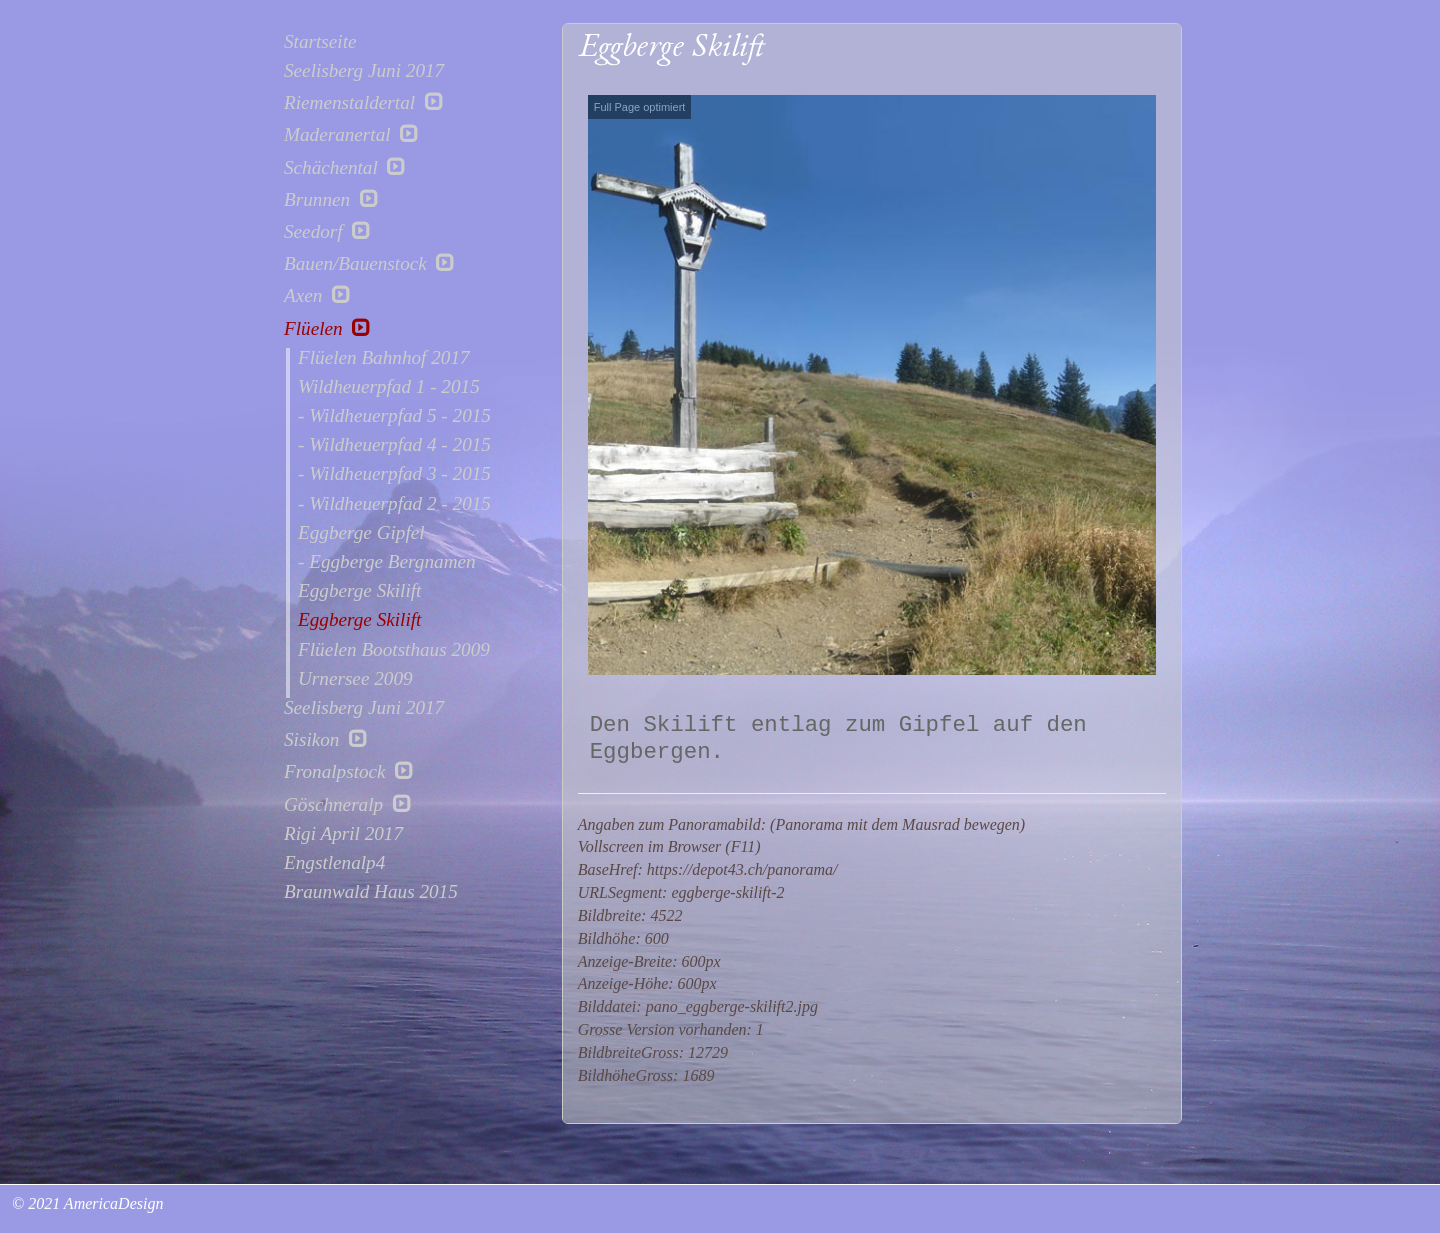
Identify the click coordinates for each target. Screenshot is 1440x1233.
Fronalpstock (349, 771)
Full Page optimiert (640, 107)
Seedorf (327, 231)
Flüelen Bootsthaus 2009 (394, 650)
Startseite (320, 42)
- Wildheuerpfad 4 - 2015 (394, 445)
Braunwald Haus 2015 (371, 892)
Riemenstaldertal (364, 102)
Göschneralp (348, 804)
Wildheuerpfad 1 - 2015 (389, 387)
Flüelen (327, 328)
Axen (317, 295)
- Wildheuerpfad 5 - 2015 (394, 416)
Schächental (345, 167)
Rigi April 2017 (343, 834)
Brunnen (331, 199)
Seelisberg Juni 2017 (364, 71)
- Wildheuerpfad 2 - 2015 (394, 504)
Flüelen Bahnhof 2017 (384, 358)
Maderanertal (351, 134)
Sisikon (326, 739)
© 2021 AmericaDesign (85, 1203)
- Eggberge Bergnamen (387, 562)
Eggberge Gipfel (361, 533)
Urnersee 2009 (355, 679)
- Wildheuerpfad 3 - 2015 (394, 474)
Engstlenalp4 (334, 863)
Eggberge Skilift (359, 591)
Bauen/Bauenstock (369, 263)
